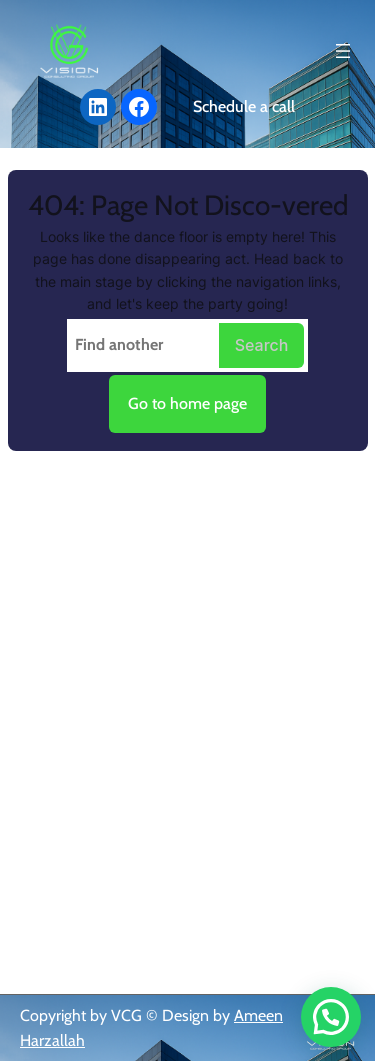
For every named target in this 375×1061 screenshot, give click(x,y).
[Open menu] (343, 51)
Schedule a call (244, 106)
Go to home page (187, 403)
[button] (331, 1017)
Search (262, 345)
